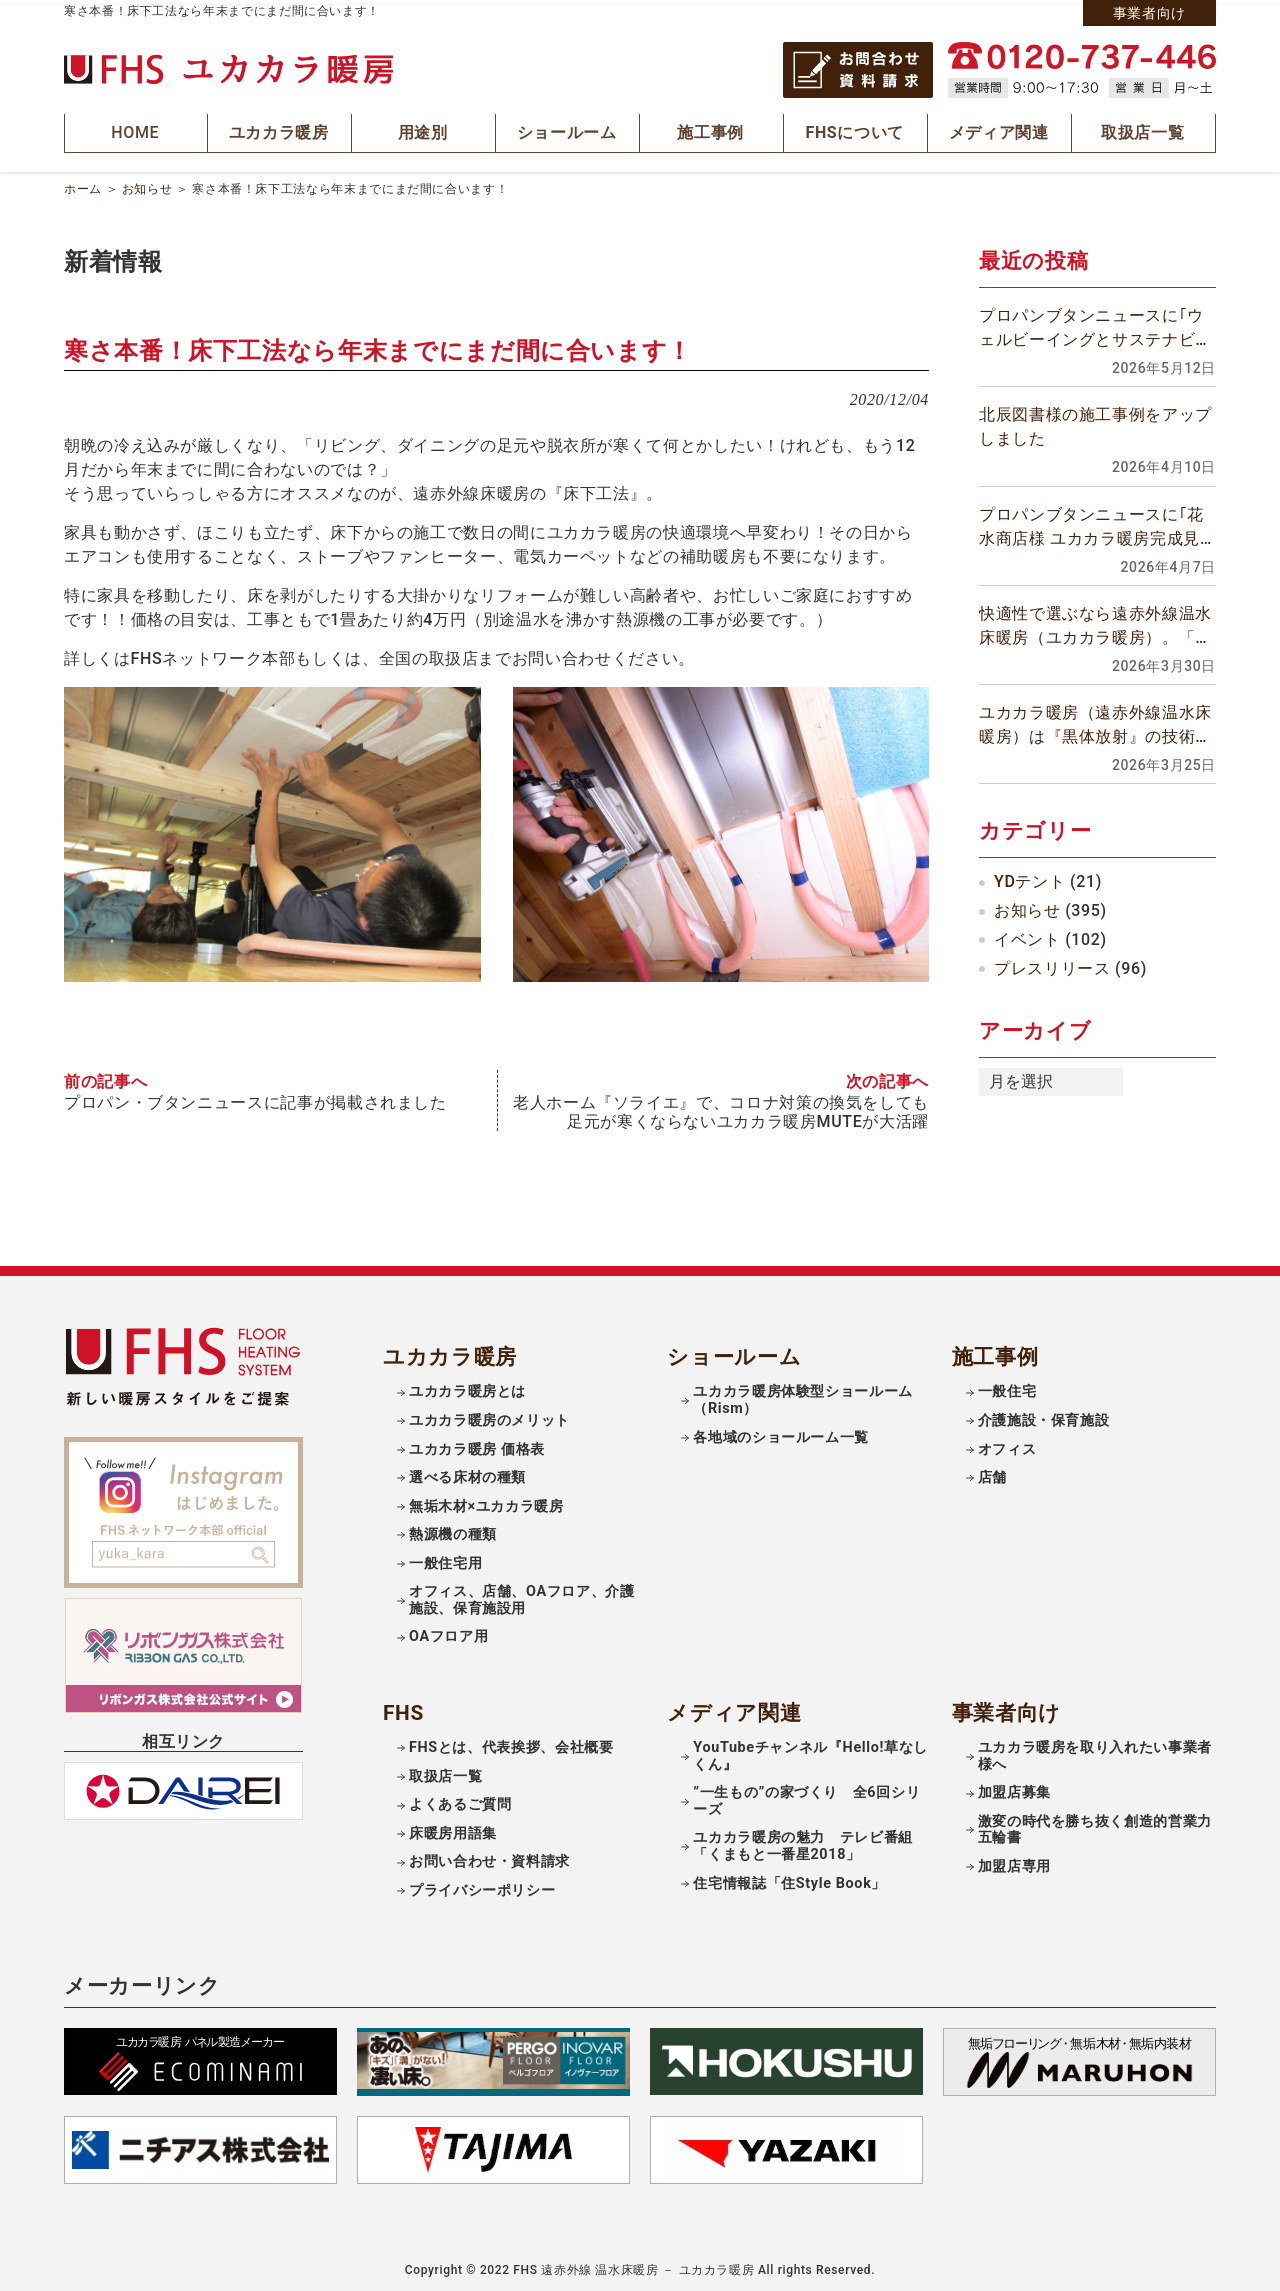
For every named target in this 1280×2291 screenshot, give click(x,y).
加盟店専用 (1014, 1860)
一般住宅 (1007, 1385)
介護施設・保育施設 (1044, 1414)
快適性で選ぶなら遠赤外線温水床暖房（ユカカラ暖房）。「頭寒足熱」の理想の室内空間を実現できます (1095, 622)
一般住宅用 (445, 1557)
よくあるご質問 (460, 1798)
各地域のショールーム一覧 (781, 1430)
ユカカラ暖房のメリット (489, 1414)
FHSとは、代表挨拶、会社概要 (511, 1741)
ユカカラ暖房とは (467, 1385)
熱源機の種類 (453, 1528)
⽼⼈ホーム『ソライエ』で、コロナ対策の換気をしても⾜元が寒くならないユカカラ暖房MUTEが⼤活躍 (721, 1106)
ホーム (83, 184)
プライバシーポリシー (482, 1884)
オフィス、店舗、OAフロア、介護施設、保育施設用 (522, 1594)
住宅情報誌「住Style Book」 (789, 1876)
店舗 (992, 1471)
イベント (1027, 934)
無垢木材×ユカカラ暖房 (486, 1499)
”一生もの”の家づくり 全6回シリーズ (806, 1795)
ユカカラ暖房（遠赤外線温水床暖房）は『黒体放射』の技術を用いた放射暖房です (1095, 721)
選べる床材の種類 (467, 1471)
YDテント (1029, 877)
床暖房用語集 (453, 1827)
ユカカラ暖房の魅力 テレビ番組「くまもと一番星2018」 (803, 1840)
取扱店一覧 (445, 1770)
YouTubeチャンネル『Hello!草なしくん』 (810, 1750)
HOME (136, 130)
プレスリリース (1052, 963)
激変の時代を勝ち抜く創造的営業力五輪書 (1095, 1824)
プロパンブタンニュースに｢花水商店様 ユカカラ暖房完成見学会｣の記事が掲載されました (1091, 523)
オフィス (1007, 1442)
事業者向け (1149, 13)
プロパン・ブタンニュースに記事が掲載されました (255, 1097)
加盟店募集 (1014, 1786)
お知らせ (147, 184)
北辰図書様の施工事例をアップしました (1095, 422)
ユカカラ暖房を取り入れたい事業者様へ (1095, 1750)
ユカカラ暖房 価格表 (477, 1442)
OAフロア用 (448, 1630)
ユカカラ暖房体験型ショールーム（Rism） (803, 1394)
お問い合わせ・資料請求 (489, 1855)
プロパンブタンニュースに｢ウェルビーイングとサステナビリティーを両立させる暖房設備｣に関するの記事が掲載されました (1095, 325)
